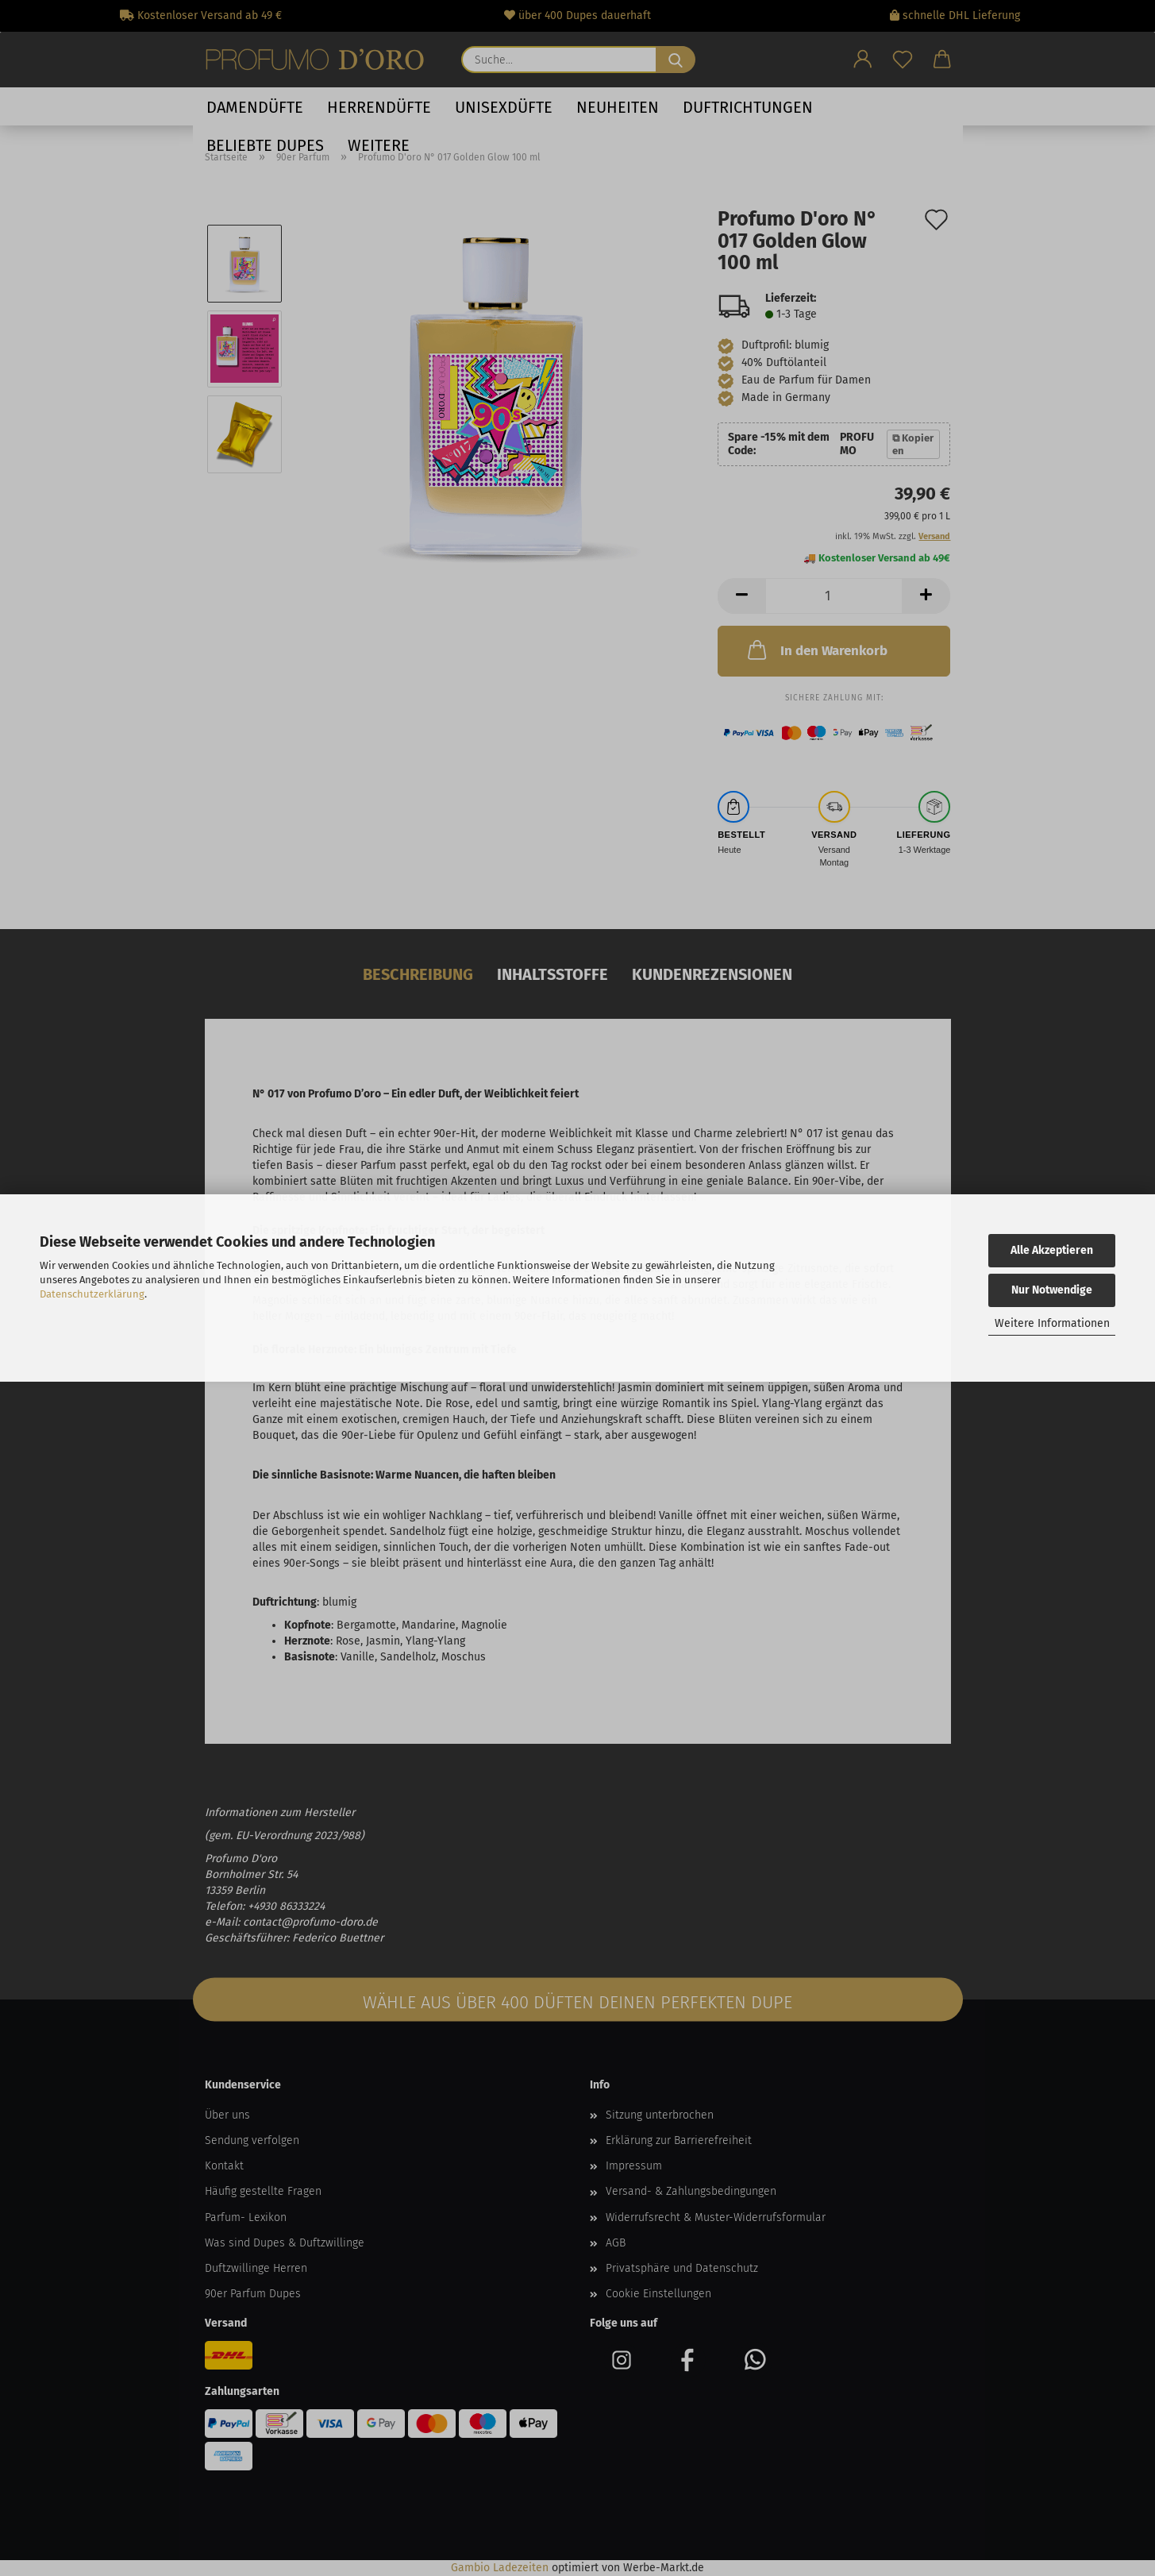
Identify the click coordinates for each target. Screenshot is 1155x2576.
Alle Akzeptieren (1052, 1250)
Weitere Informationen (1052, 1323)
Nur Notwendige (1051, 1290)
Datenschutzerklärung (92, 1294)
